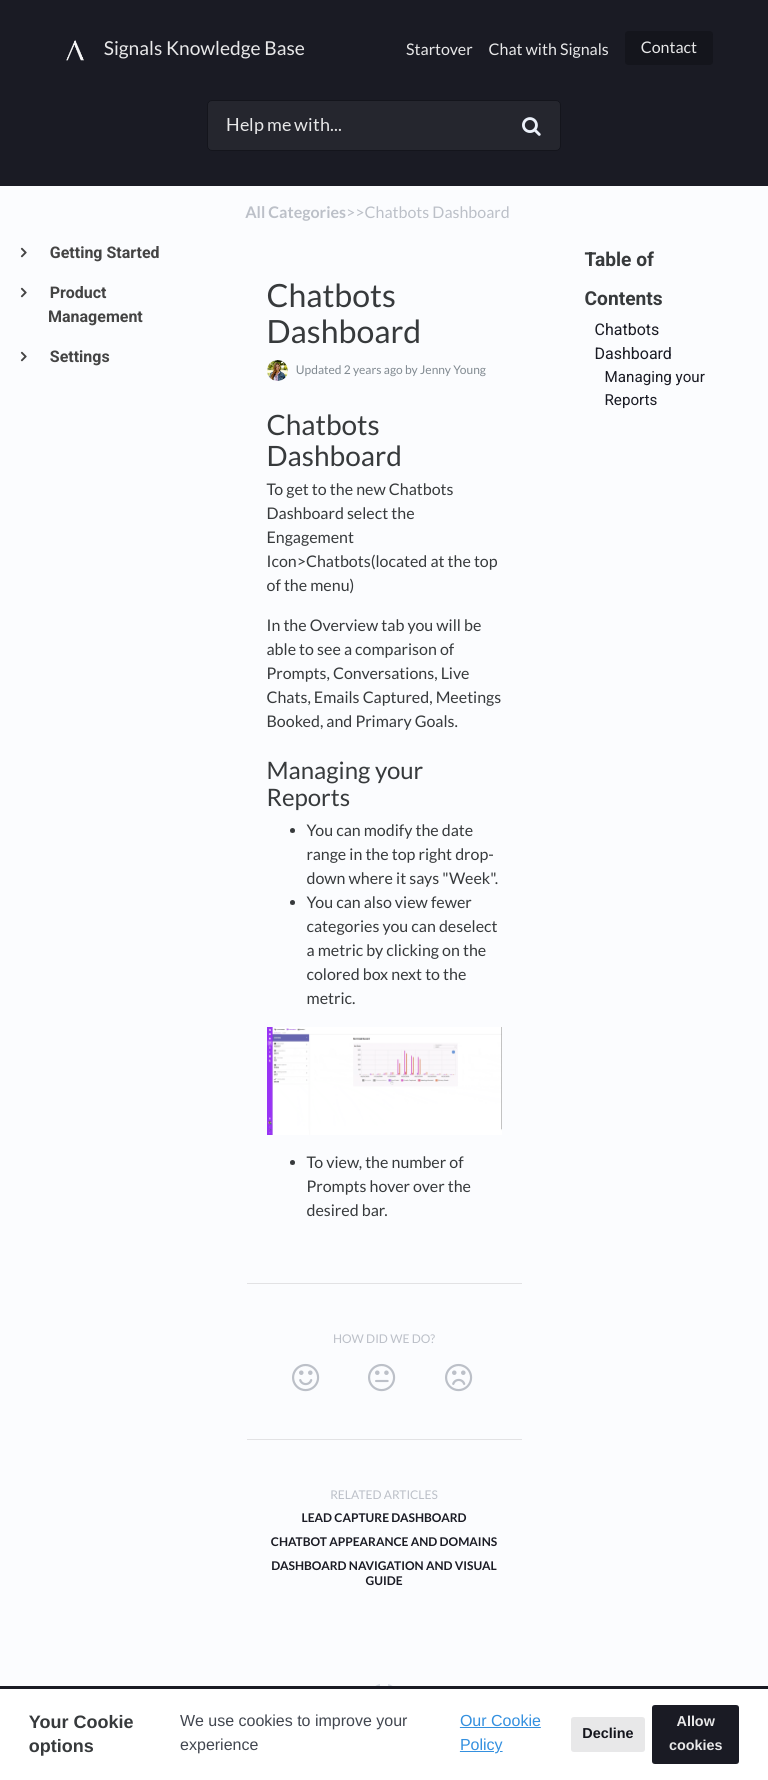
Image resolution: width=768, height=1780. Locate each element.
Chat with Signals (549, 49)
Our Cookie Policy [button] (500, 1733)
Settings (79, 356)
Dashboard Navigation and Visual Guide (383, 1573)
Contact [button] (669, 47)
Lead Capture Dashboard (383, 1517)
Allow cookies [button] (696, 1734)
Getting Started (104, 252)
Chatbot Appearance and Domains (384, 1541)
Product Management (95, 304)
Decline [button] (607, 1734)
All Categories (295, 212)
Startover (439, 49)
